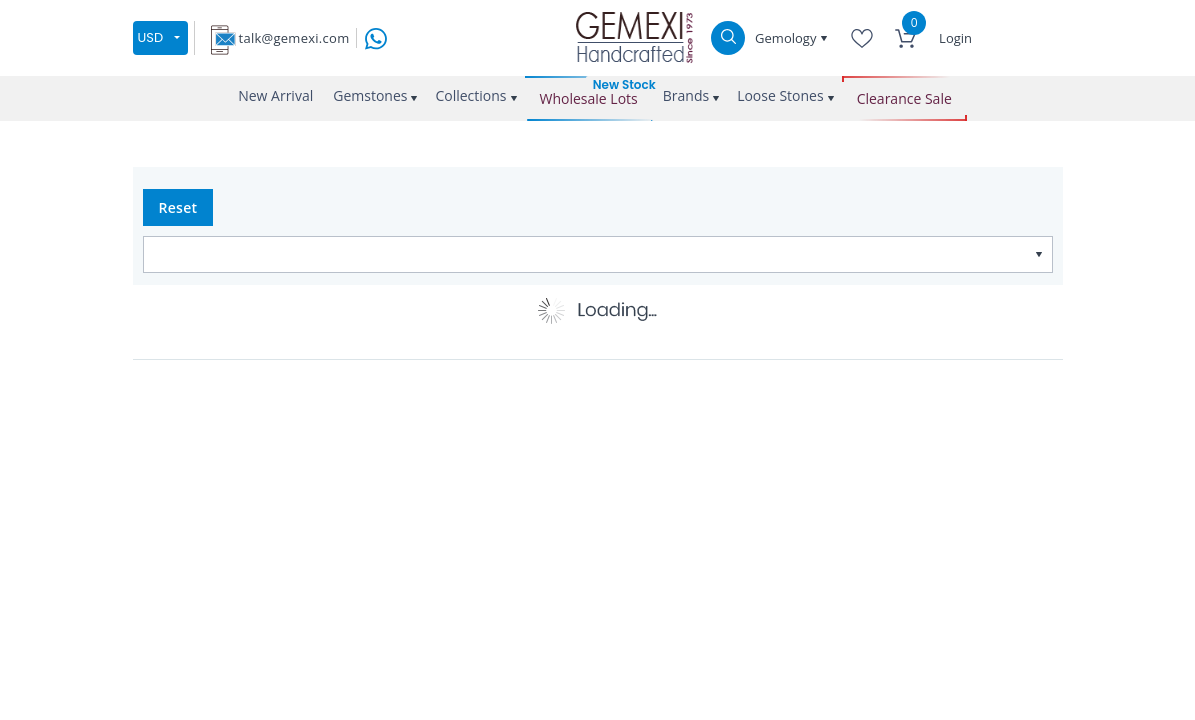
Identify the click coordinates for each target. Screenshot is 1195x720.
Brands (686, 95)
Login (955, 38)
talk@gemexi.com (294, 38)
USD (151, 37)
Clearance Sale (904, 98)
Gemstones (370, 95)
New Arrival (275, 95)
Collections (470, 95)
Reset (178, 207)
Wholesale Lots (589, 98)
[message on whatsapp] (376, 36)
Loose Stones (780, 95)
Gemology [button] (787, 38)
